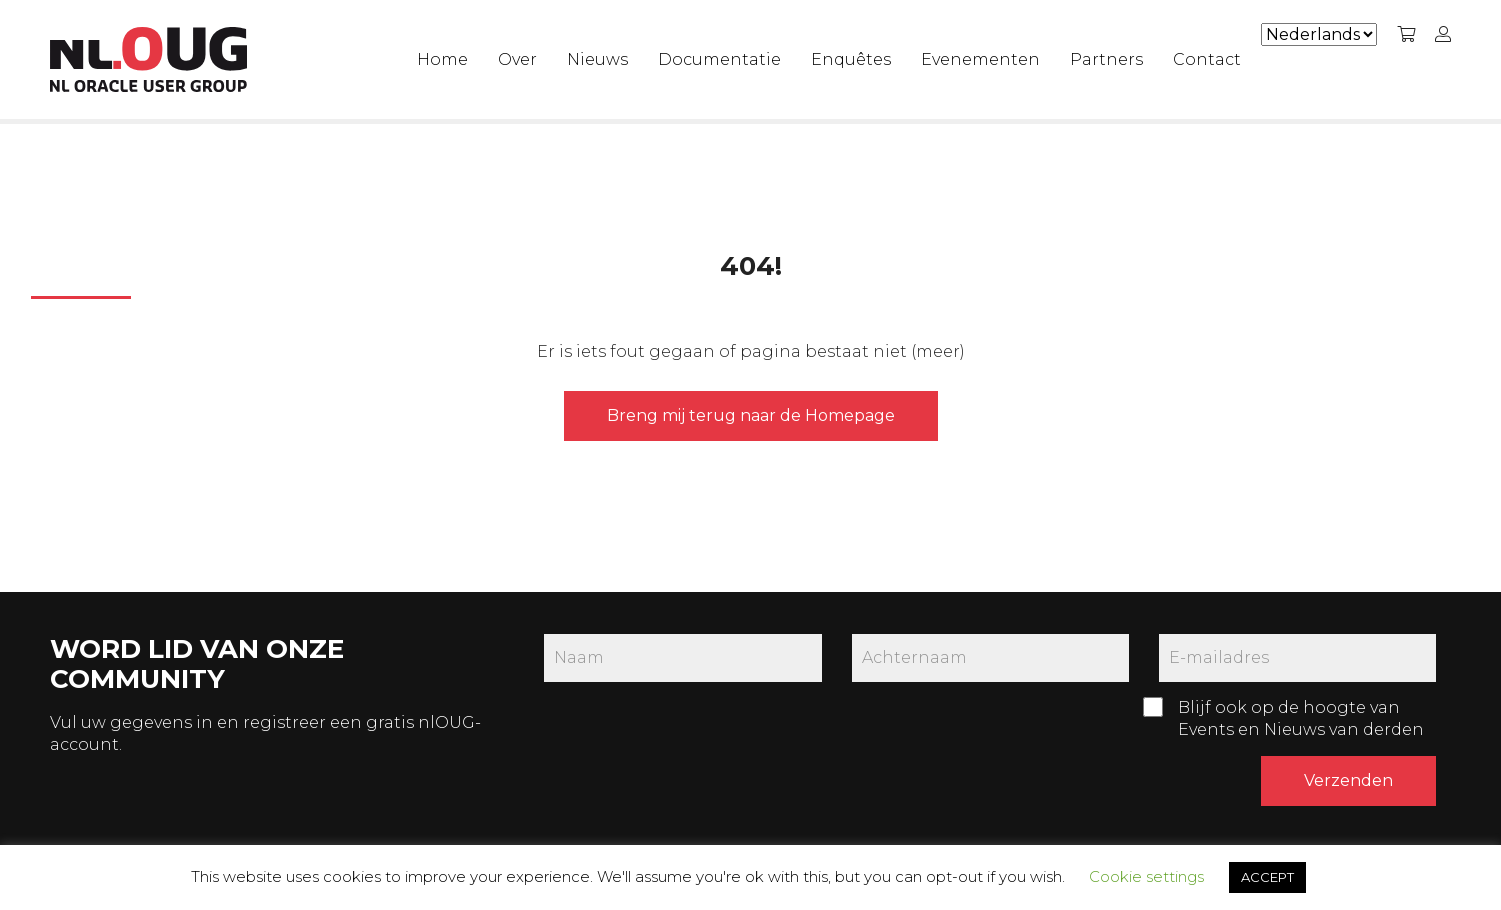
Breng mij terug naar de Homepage (751, 415)
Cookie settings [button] (1146, 876)
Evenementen (980, 59)
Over (517, 59)
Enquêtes (851, 59)
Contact (1207, 59)
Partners (1106, 59)
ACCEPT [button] (1267, 877)
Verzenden (1348, 780)
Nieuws (597, 59)
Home (442, 59)
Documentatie (719, 59)
